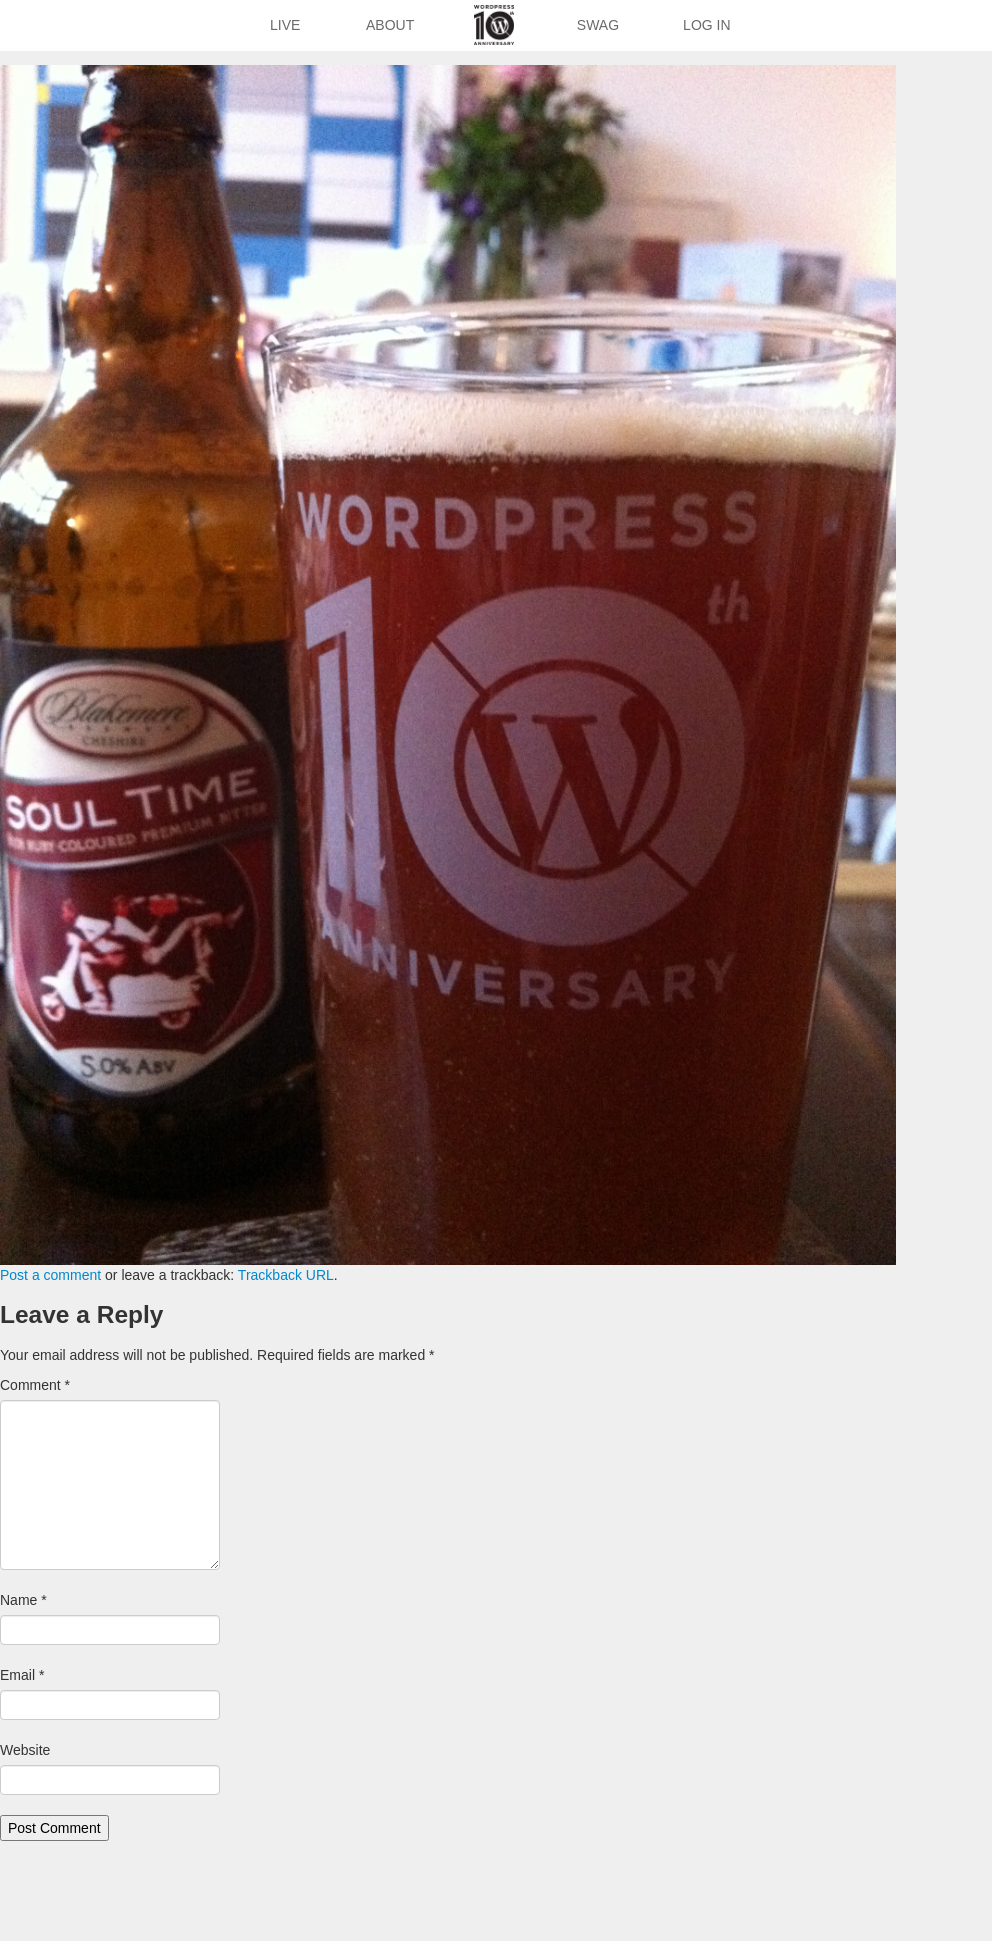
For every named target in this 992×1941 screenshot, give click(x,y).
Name (23, 1600)
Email (22, 1675)
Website (25, 1750)
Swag (598, 25)
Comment (35, 1385)
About (390, 25)
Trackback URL (286, 1275)
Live (285, 25)
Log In (706, 25)
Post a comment (50, 1275)
